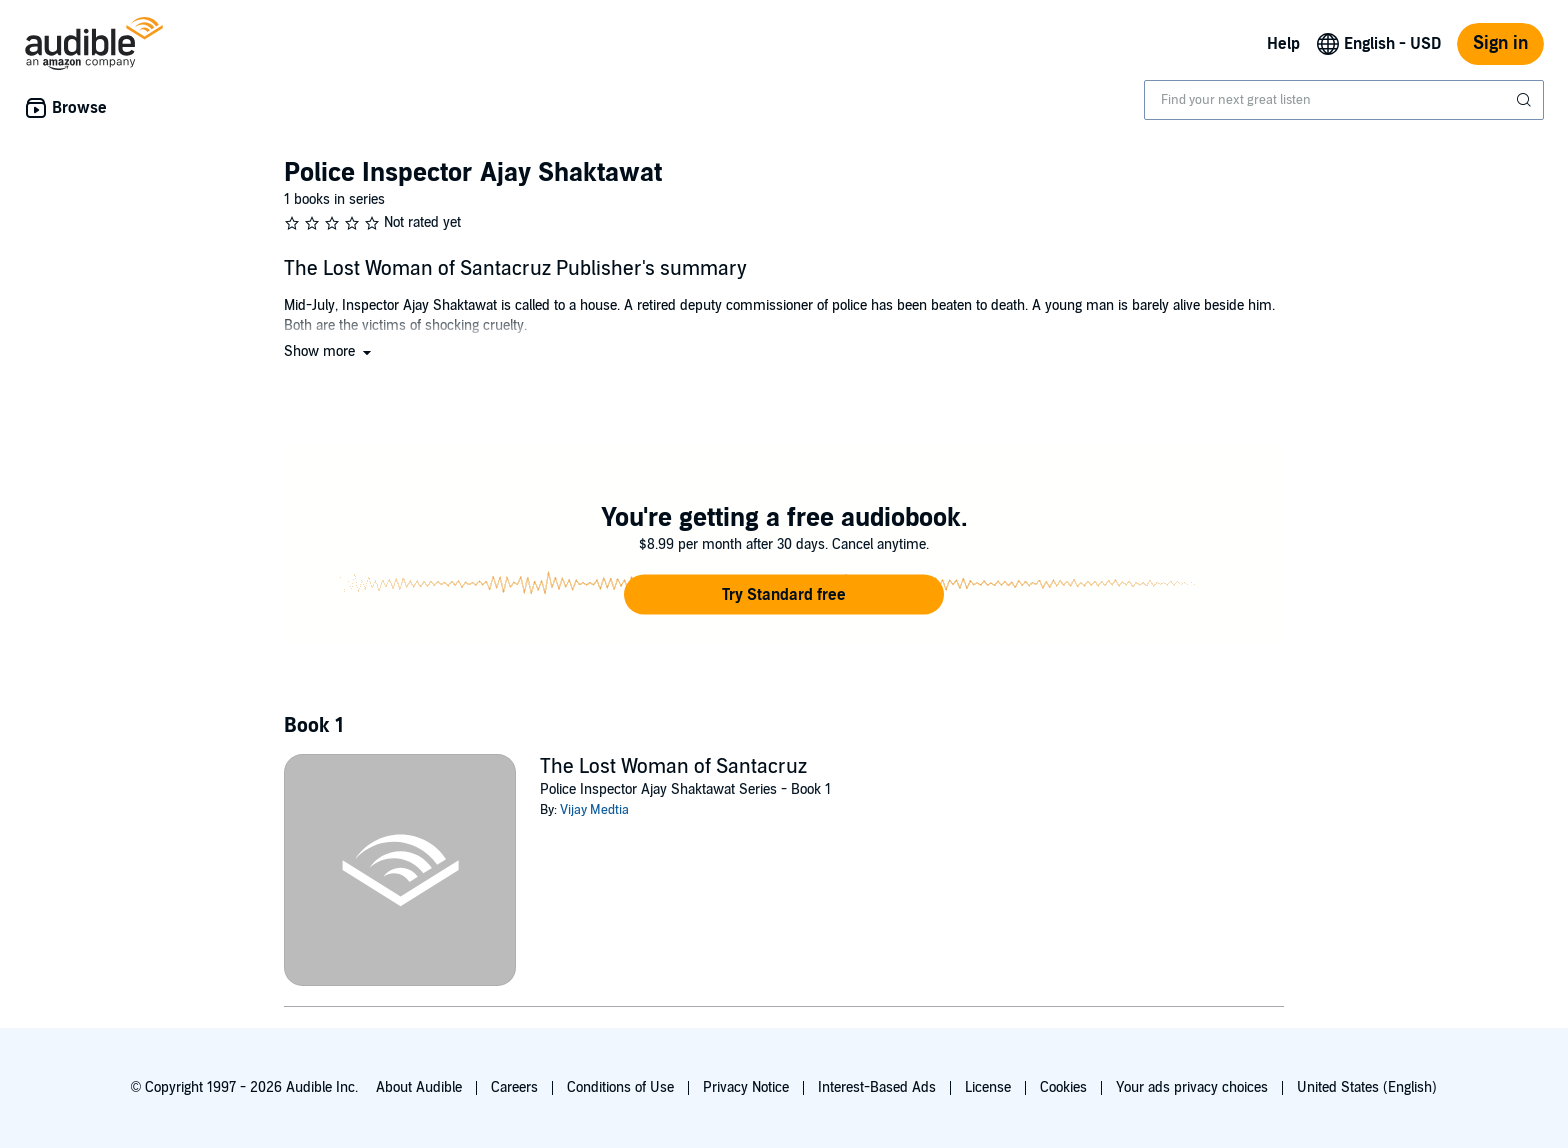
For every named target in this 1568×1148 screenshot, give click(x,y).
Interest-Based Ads (877, 1087)
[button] (329, 351)
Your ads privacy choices (1192, 1087)
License (988, 1087)
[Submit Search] (1526, 100)
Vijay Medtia (594, 810)
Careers (514, 1087)
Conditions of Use (620, 1087)
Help (1283, 44)
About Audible (419, 1087)
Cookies (1063, 1087)
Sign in (1500, 43)
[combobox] (1344, 100)
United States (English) (1367, 1087)
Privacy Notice (746, 1087)
